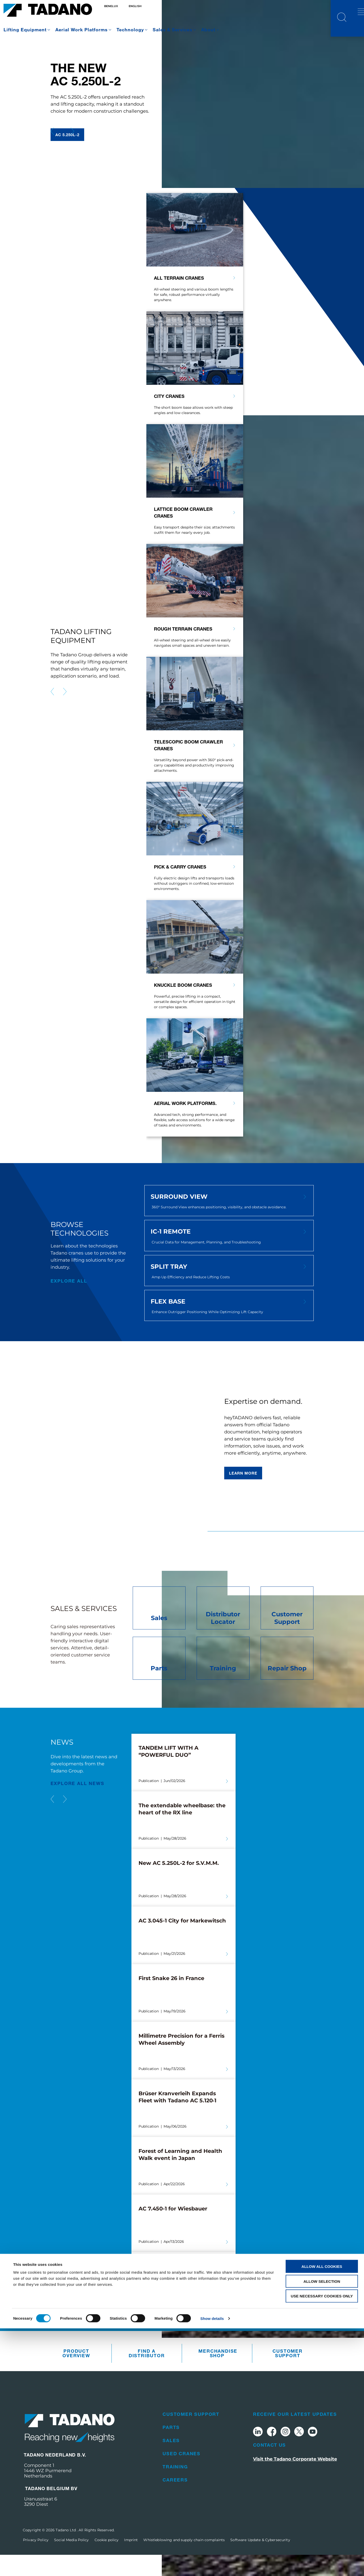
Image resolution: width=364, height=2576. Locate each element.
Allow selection (322, 2529)
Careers (175, 2501)
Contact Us (269, 2466)
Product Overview (76, 2374)
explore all (69, 1302)
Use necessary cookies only (322, 2544)
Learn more (243, 1494)
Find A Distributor (147, 2374)
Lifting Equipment (25, 29)
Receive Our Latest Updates (295, 2435)
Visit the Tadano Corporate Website (295, 2480)
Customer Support (287, 2374)
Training (175, 2488)
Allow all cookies (322, 2514)
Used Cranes (181, 2474)
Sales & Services (173, 29)
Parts (171, 2448)
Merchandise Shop (217, 2374)
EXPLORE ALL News (77, 1804)
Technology (130, 29)
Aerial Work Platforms (81, 29)
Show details (212, 2566)
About (208, 29)
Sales (171, 2461)
